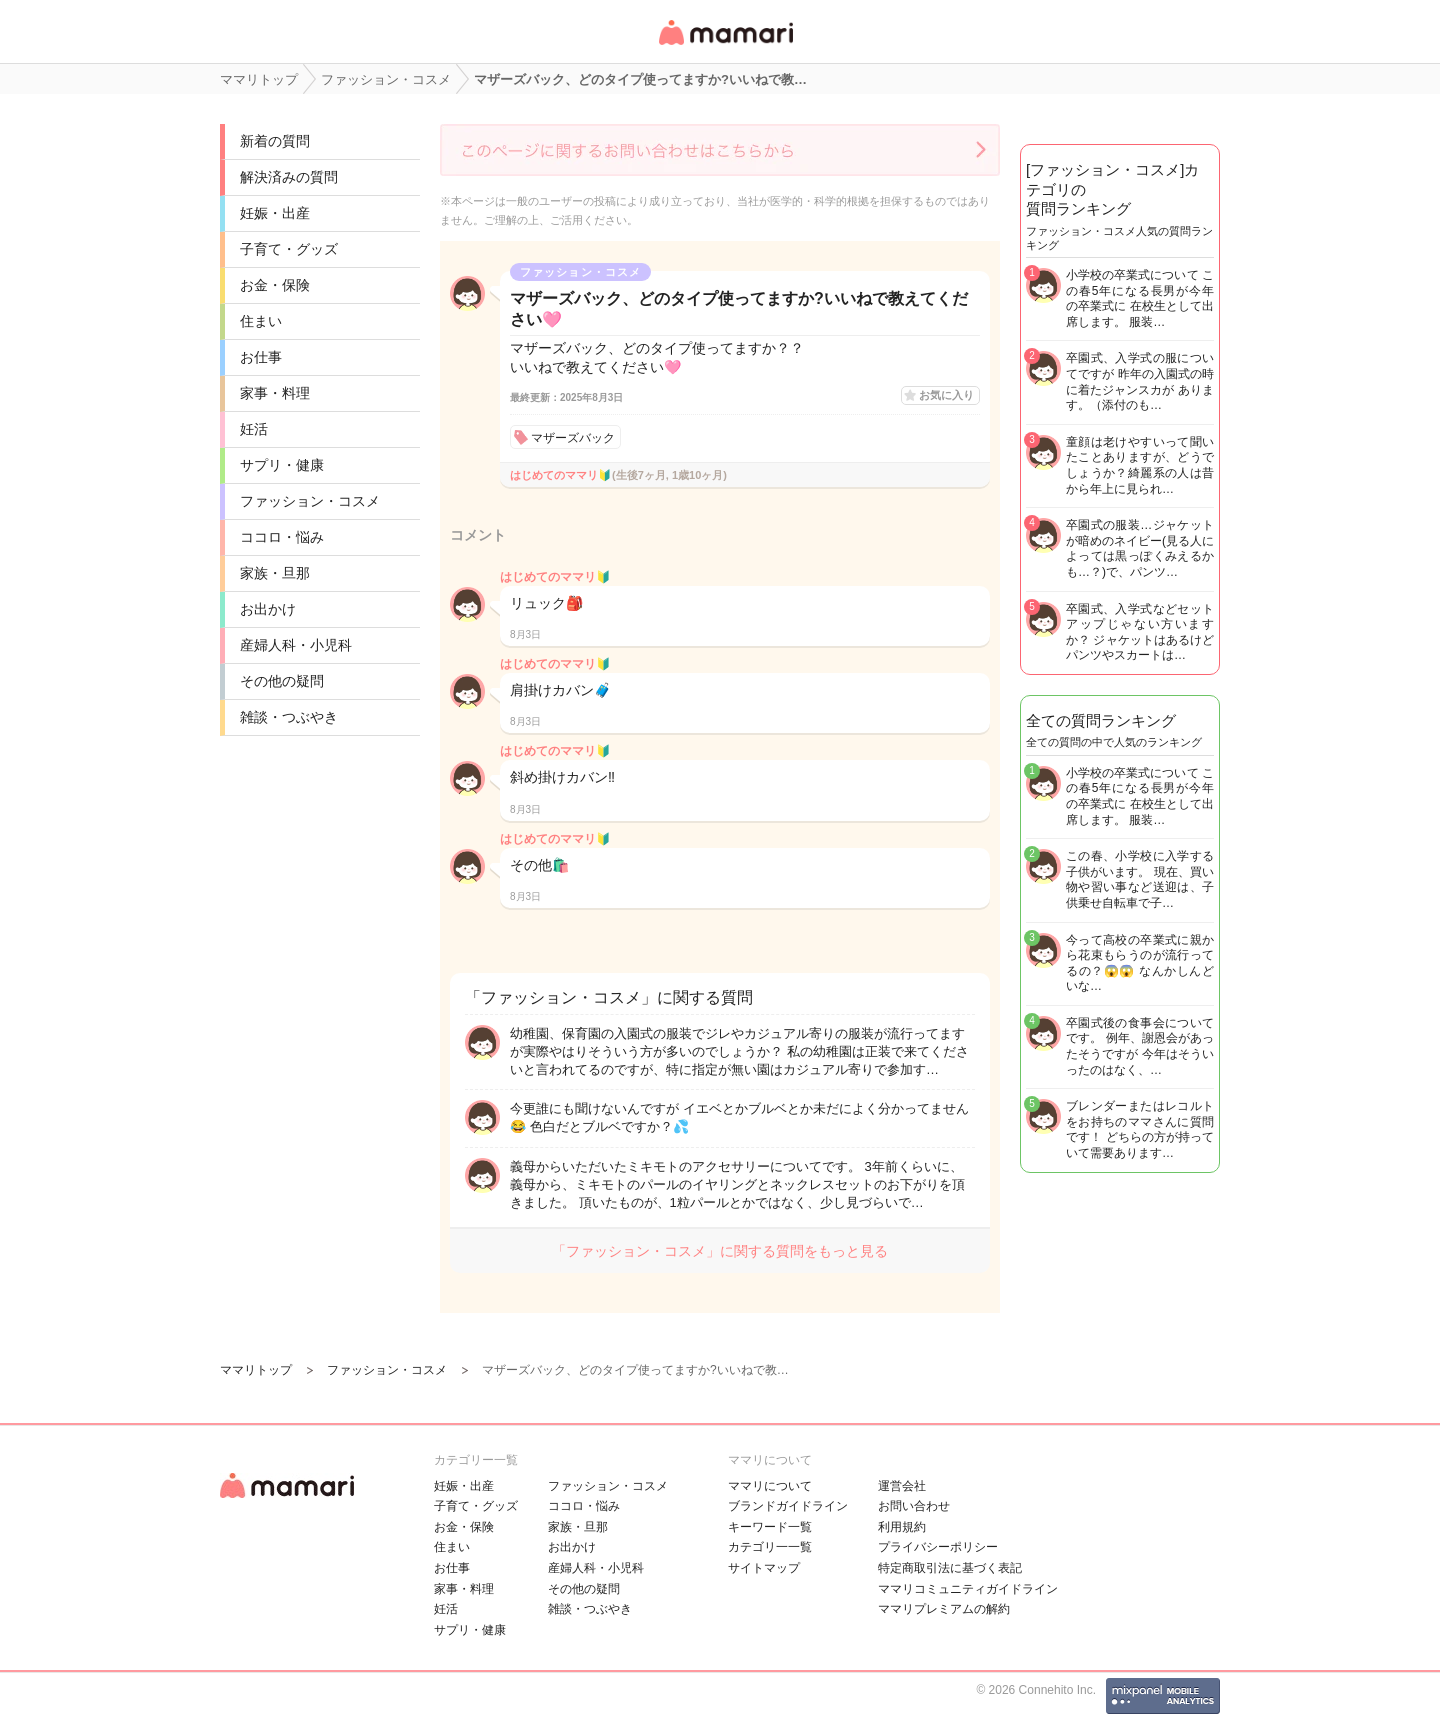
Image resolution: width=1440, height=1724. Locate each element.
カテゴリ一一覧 (770, 1547)
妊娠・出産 (275, 213)
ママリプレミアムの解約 (944, 1609)
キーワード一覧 (770, 1527)
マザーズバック (573, 438)
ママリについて (770, 1486)
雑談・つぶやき (289, 717)
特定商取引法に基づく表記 (950, 1568)
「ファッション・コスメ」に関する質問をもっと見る (720, 1251)
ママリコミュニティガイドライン (968, 1589)
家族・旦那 (275, 573)
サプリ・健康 (282, 465)
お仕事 (261, 357)
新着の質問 (275, 141)
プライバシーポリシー (938, 1547)
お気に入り (946, 395)
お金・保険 (275, 285)
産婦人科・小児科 (296, 645)
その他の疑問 (282, 681)
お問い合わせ (914, 1506)
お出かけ (268, 609)
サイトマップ (764, 1568)
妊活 (254, 429)
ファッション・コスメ (310, 501)
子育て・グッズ (289, 249)
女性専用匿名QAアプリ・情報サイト (725, 46)
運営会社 (902, 1486)
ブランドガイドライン (788, 1506)
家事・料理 (275, 393)
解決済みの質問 (289, 177)
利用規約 (902, 1527)
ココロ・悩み (282, 537)
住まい (261, 321)
